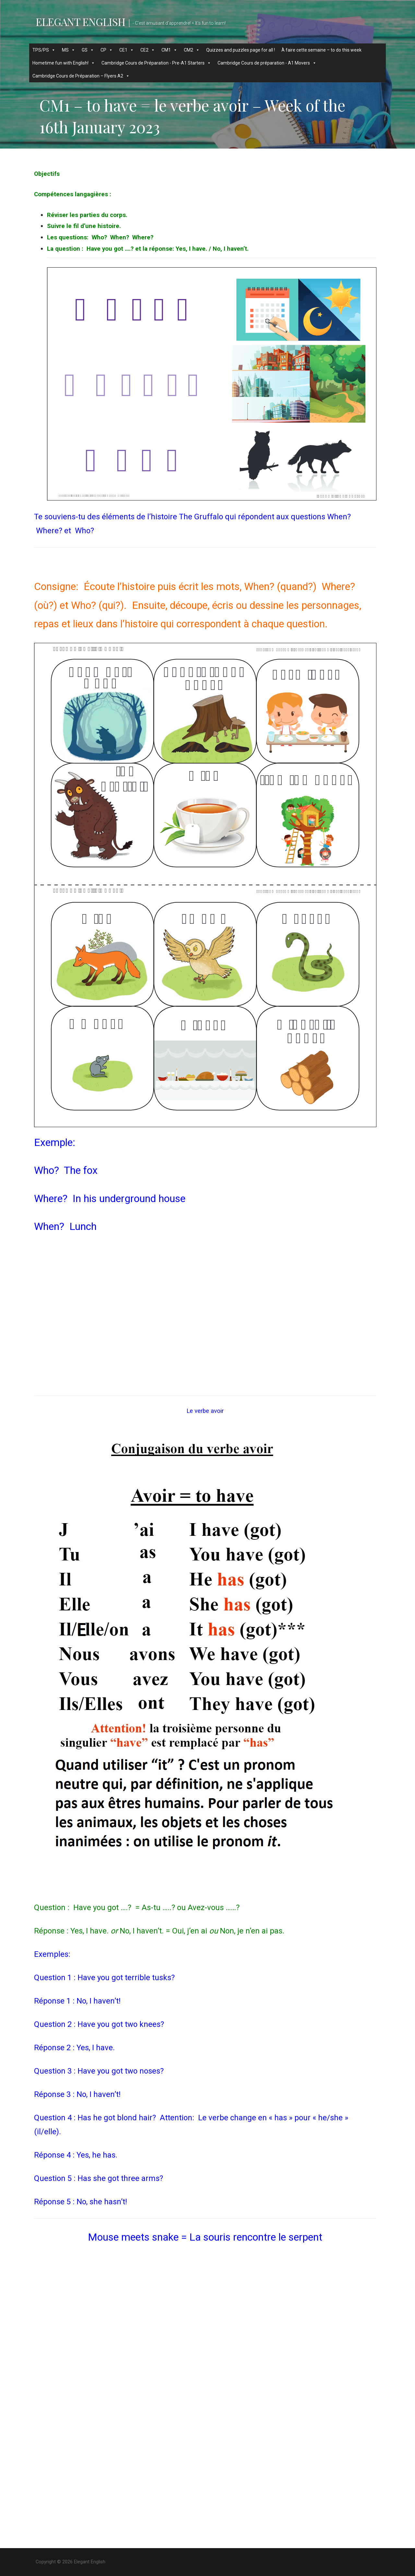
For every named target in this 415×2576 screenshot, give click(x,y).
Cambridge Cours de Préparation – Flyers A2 (81, 75)
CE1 (126, 49)
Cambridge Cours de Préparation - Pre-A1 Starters (156, 62)
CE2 (147, 49)
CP (107, 49)
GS (88, 49)
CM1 (169, 49)
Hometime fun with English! (63, 62)
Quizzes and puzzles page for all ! (240, 50)
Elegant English (80, 22)
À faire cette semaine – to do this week (321, 50)
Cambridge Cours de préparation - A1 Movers (267, 62)
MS (68, 49)
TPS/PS (43, 49)
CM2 (192, 49)
